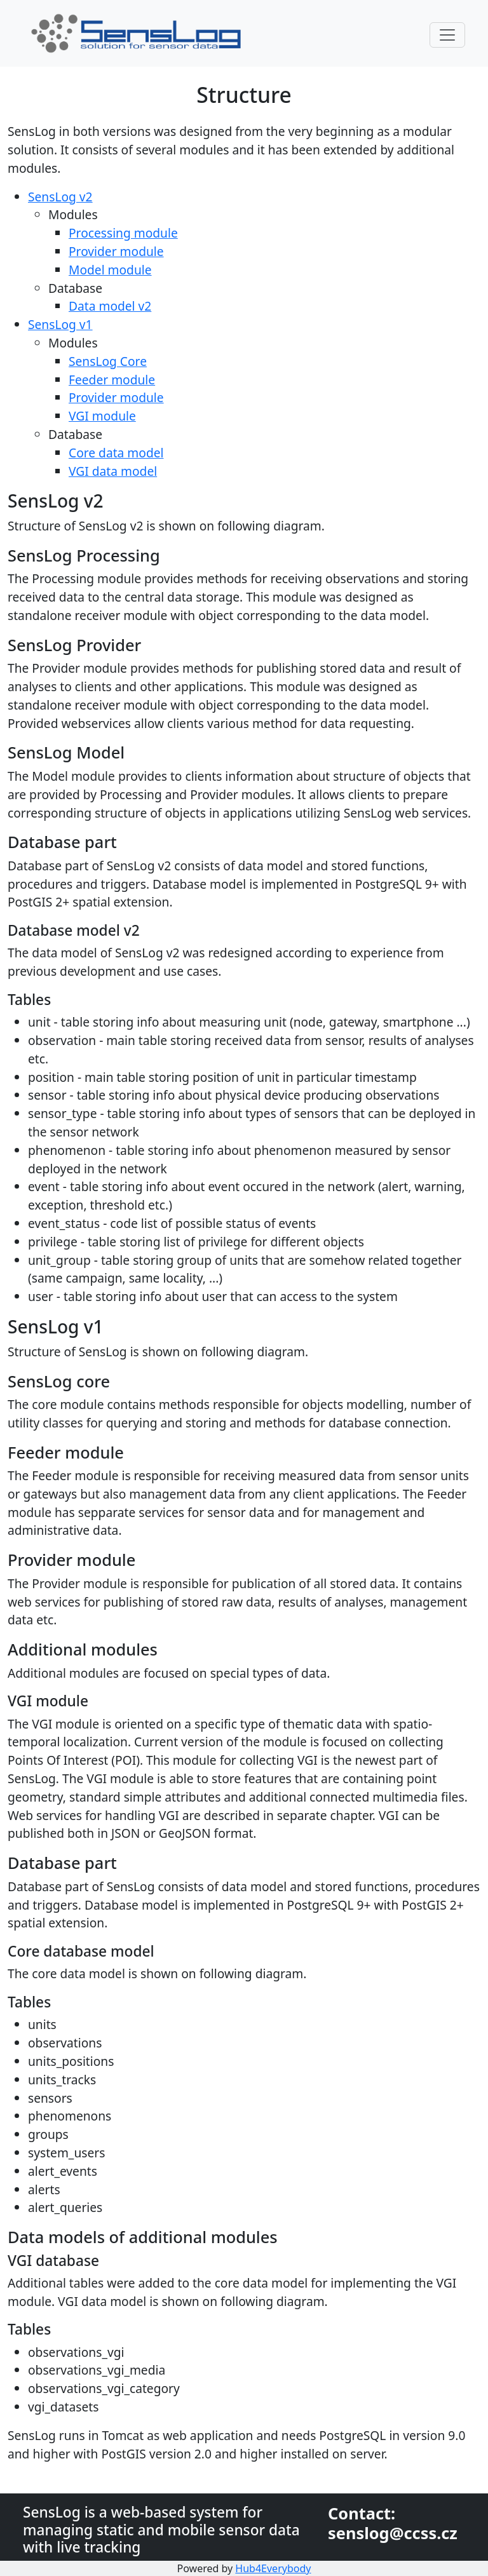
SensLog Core (108, 361)
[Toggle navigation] (447, 35)
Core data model (116, 452)
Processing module (123, 232)
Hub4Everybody (273, 2568)
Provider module (116, 251)
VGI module (102, 415)
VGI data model (113, 471)
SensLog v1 (60, 324)
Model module (110, 269)
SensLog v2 (60, 196)
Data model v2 (110, 305)
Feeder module (112, 379)
